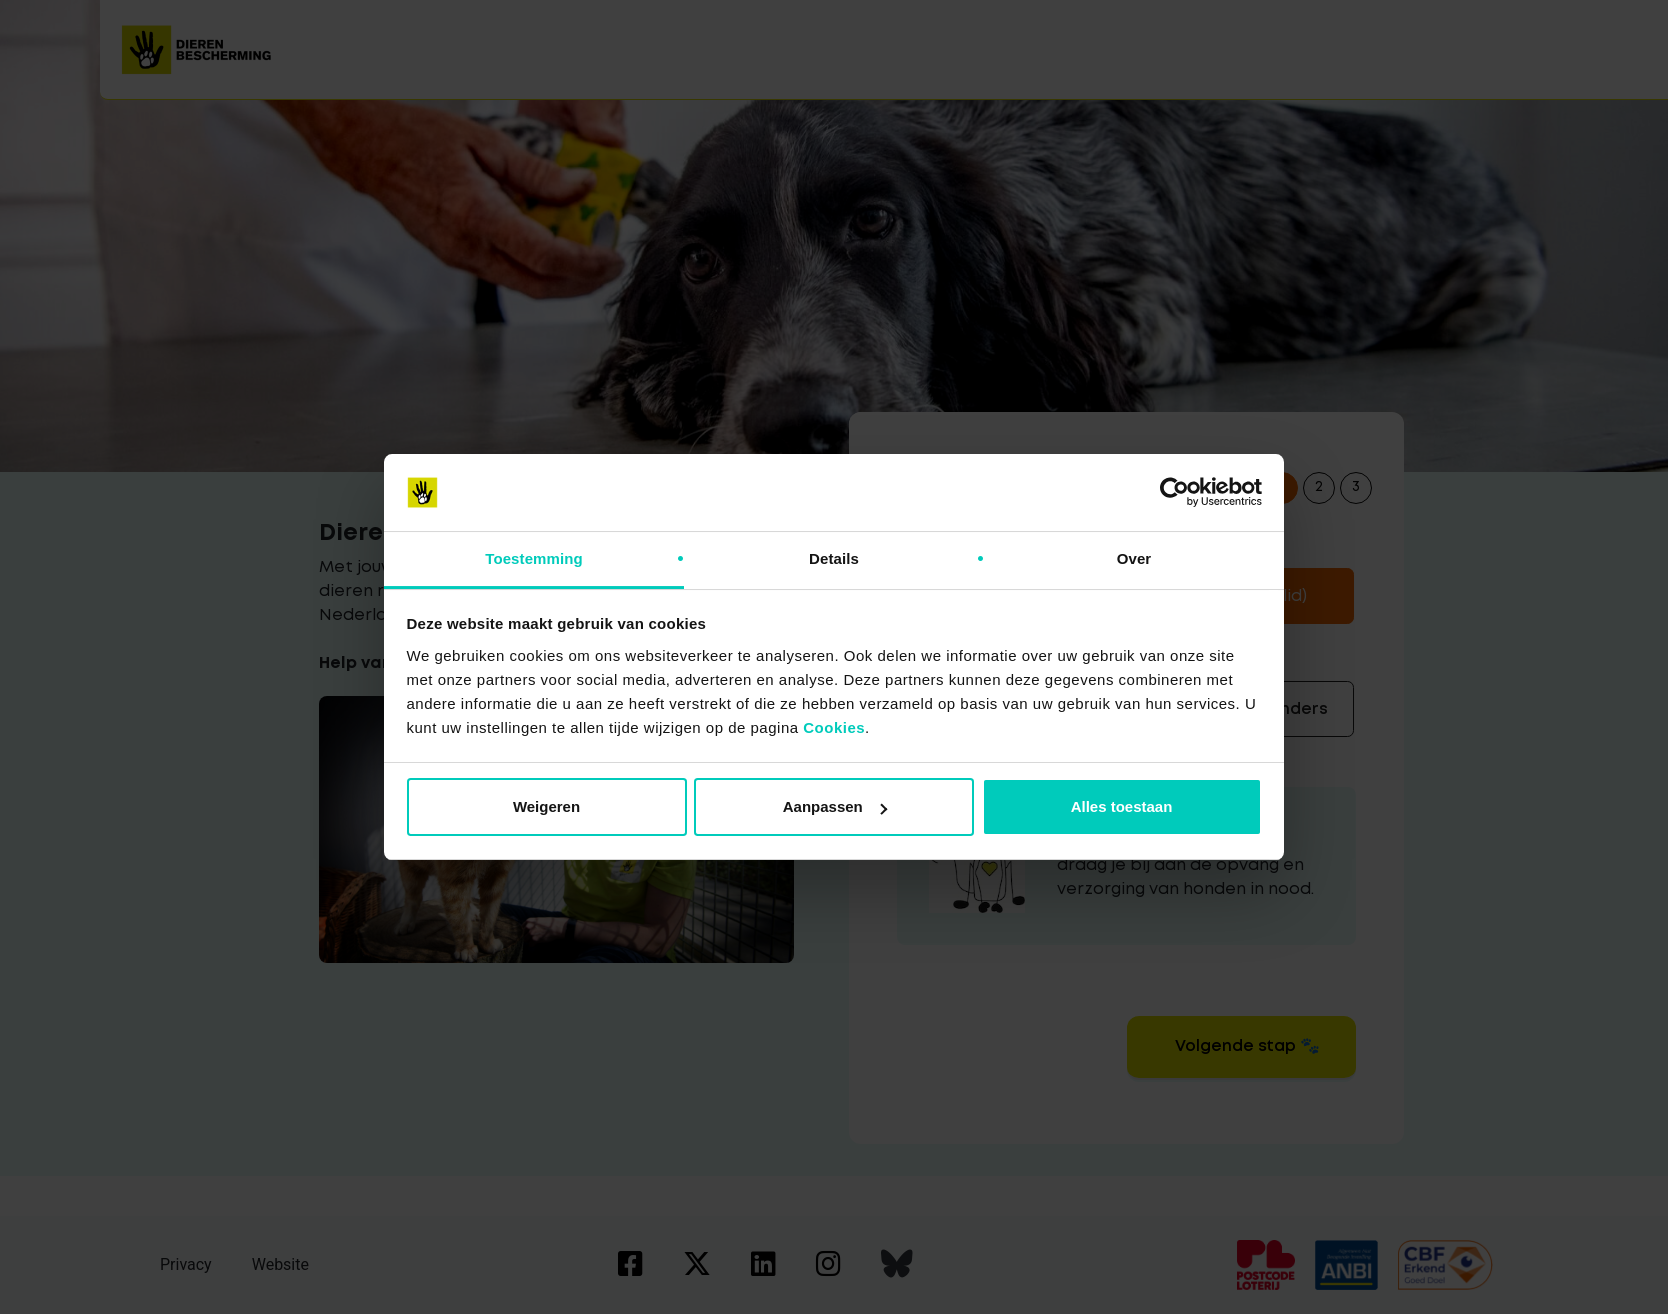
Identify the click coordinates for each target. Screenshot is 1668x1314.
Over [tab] (1134, 558)
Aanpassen (835, 806)
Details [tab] (834, 558)
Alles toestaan (1122, 806)
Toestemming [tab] (534, 558)
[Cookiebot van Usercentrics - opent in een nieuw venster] (1174, 493)
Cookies (834, 727)
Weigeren (546, 806)
